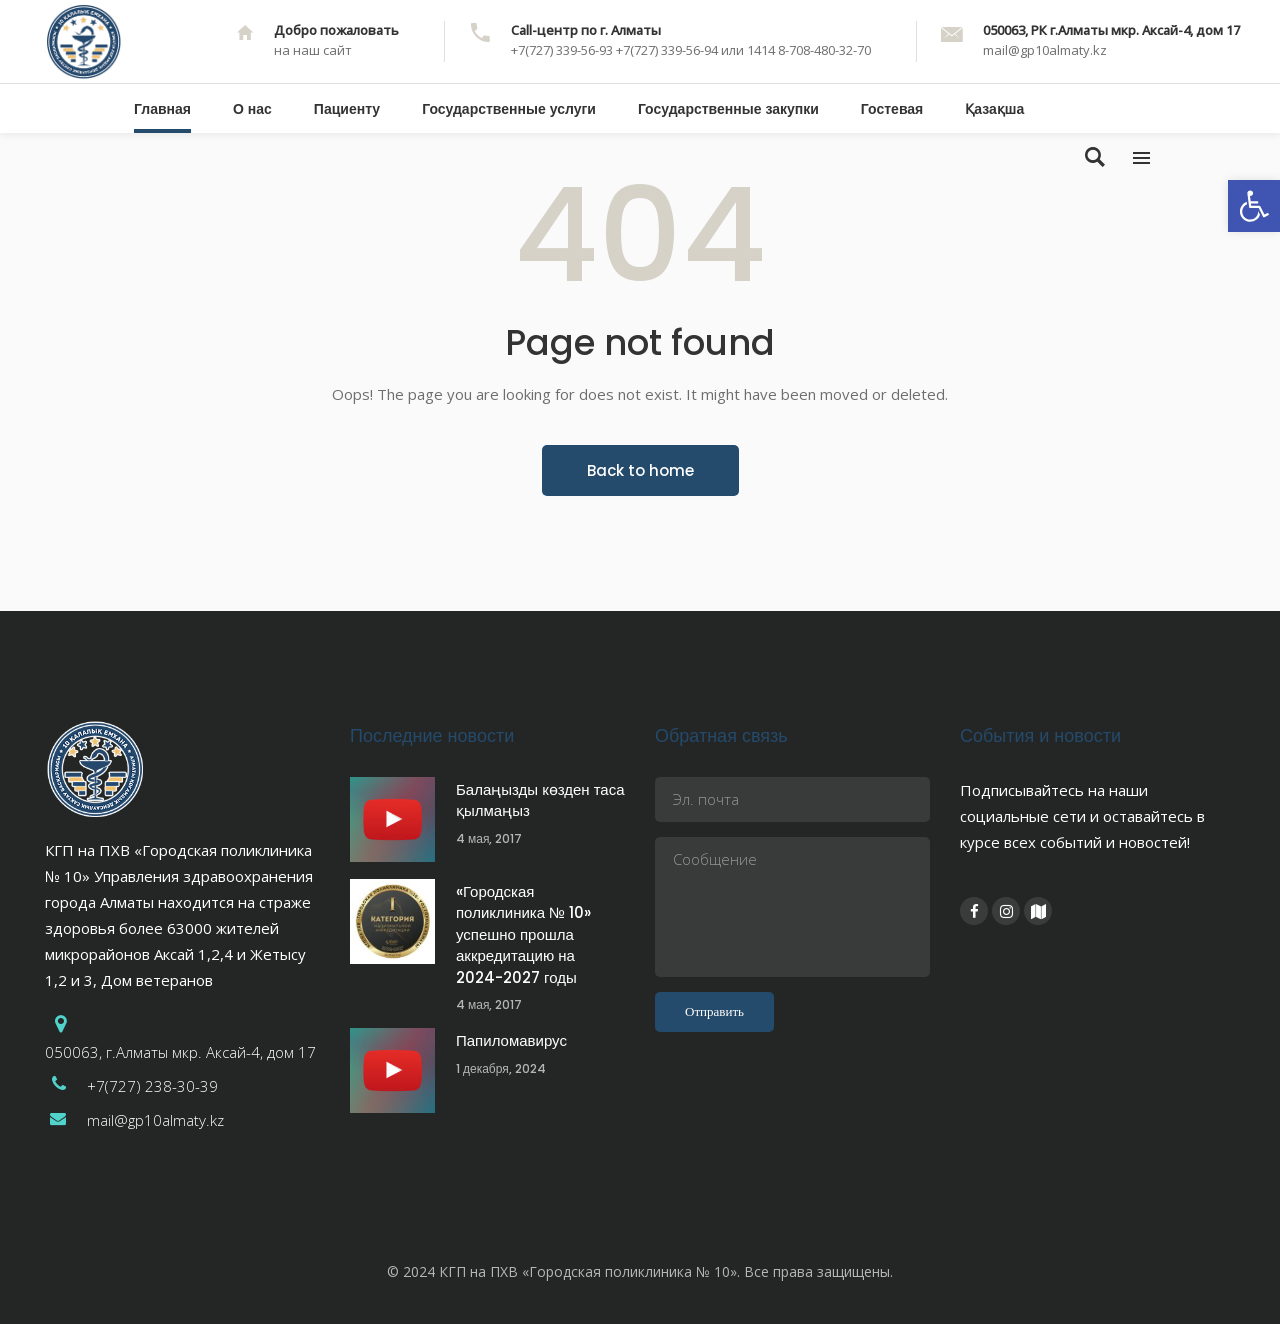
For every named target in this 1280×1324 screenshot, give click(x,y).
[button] (1254, 206)
